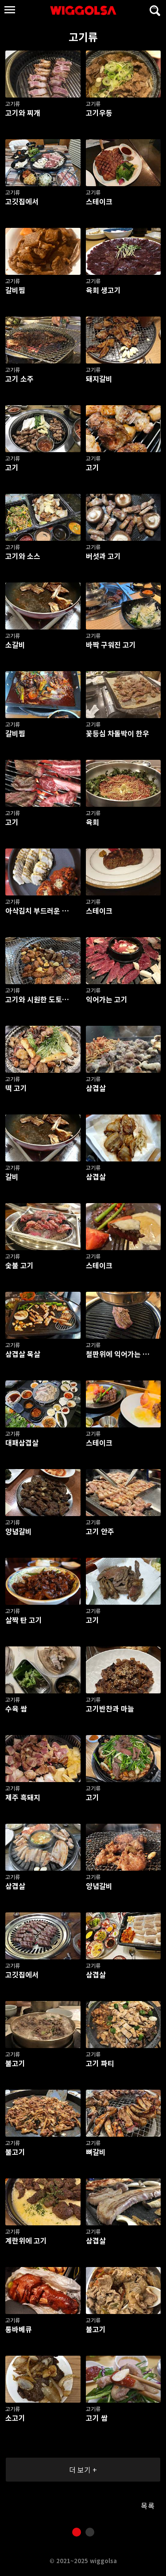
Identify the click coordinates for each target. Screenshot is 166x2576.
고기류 (50, 37)
